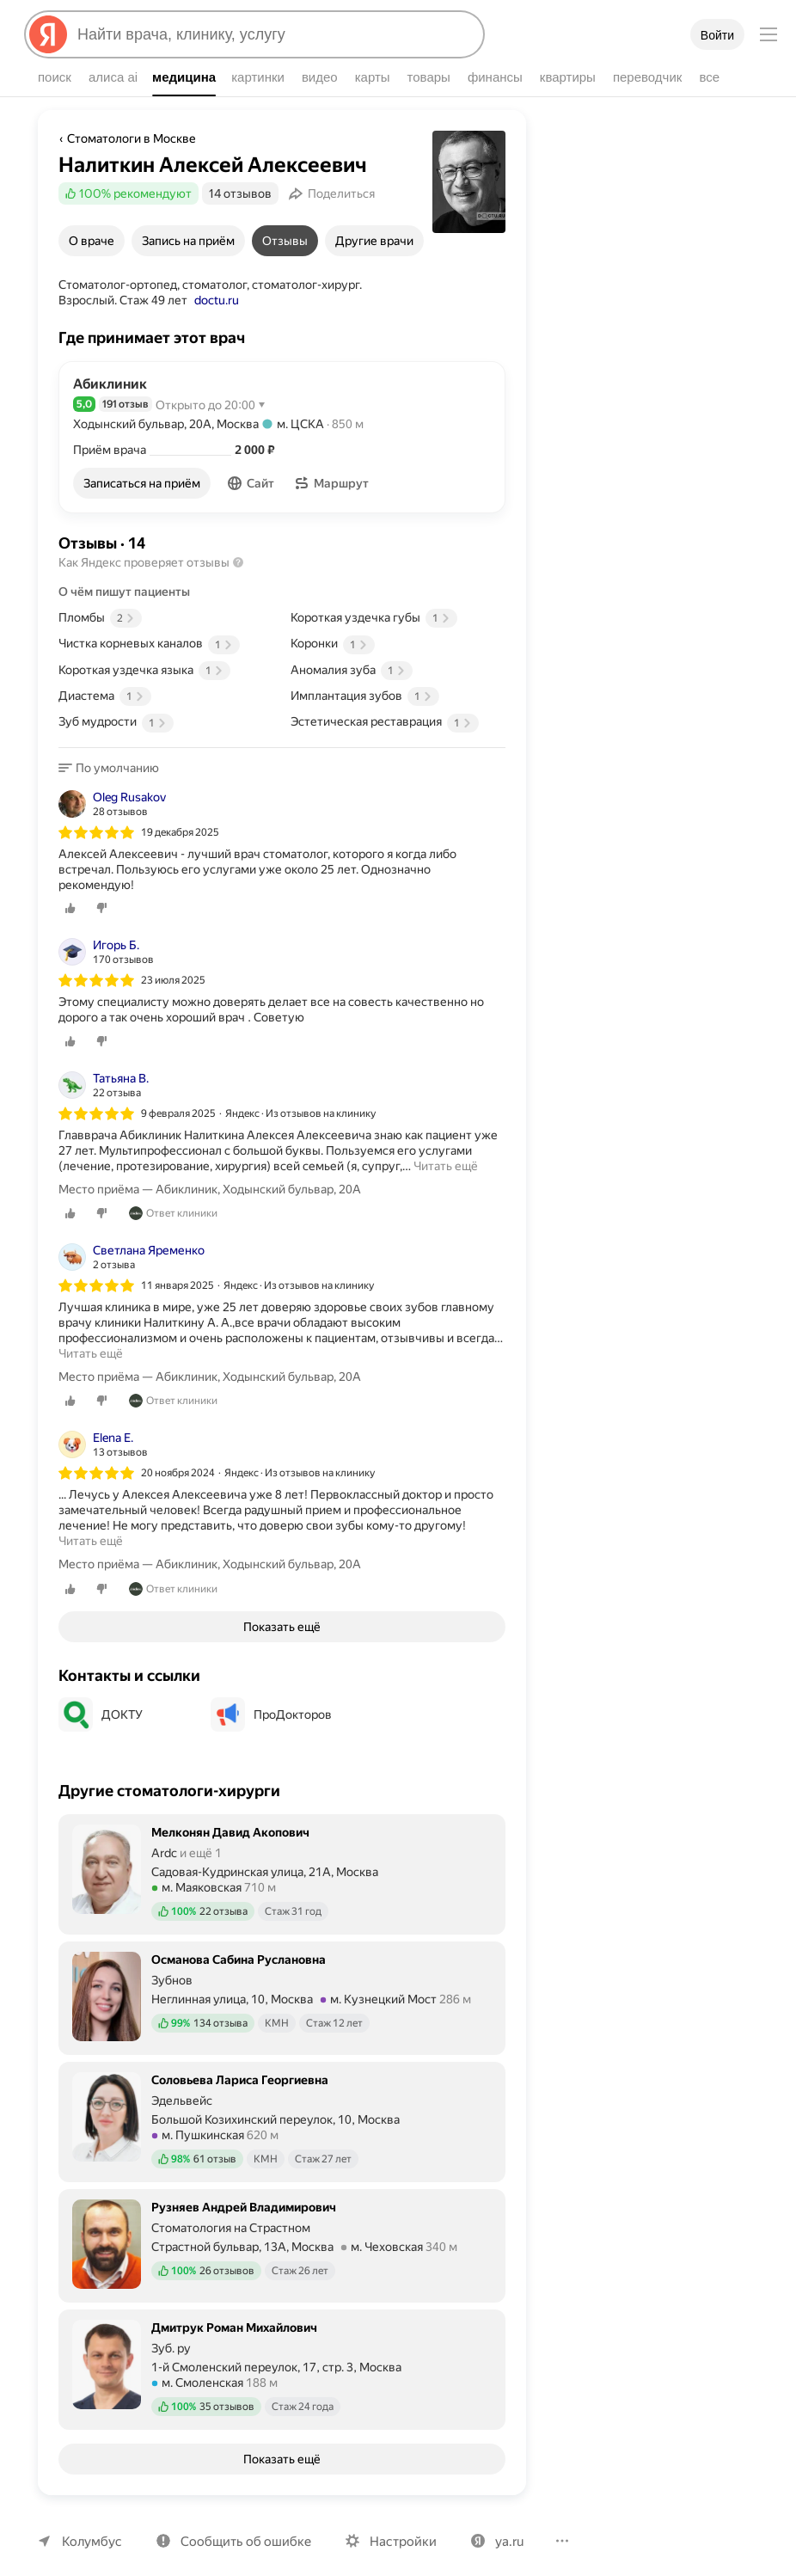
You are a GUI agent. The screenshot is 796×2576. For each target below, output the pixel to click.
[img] (96, 831)
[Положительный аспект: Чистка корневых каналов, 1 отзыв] (165, 643)
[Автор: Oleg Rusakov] (113, 803)
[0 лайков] (70, 892)
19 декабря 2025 (180, 831)
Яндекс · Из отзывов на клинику (304, 1097)
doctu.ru (154, 300)
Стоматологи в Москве (130, 138)
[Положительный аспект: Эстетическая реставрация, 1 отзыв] (398, 721)
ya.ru (500, 2525)
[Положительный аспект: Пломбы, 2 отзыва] (165, 617)
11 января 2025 (178, 1269)
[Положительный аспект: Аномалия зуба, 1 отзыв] (398, 670)
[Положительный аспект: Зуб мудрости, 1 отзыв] (165, 721)
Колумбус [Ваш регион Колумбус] (90, 2525)
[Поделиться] (329, 193)
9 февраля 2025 (179, 1097)
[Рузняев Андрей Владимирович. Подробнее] (282, 2227)
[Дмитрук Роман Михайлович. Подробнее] (282, 2351)
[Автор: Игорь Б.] (105, 936)
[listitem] (281, 844)
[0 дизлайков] (101, 892)
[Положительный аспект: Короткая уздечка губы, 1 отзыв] (398, 617)
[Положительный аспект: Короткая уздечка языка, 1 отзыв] (165, 670)
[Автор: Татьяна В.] (105, 1068)
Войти (717, 35)
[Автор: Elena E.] (102, 1429)
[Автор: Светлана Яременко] (131, 1240)
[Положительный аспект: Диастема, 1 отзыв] (165, 695)
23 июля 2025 (173, 965)
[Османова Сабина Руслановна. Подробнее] (282, 1980)
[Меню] (768, 34)
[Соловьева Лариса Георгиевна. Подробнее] (282, 2104)
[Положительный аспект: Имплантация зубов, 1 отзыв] (398, 695)
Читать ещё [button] (444, 1149)
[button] (252, 483)
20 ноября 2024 (178, 1457)
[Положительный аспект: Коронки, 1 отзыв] (398, 643)
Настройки (395, 2525)
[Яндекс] (48, 34)
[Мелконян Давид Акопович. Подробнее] (282, 1856)
